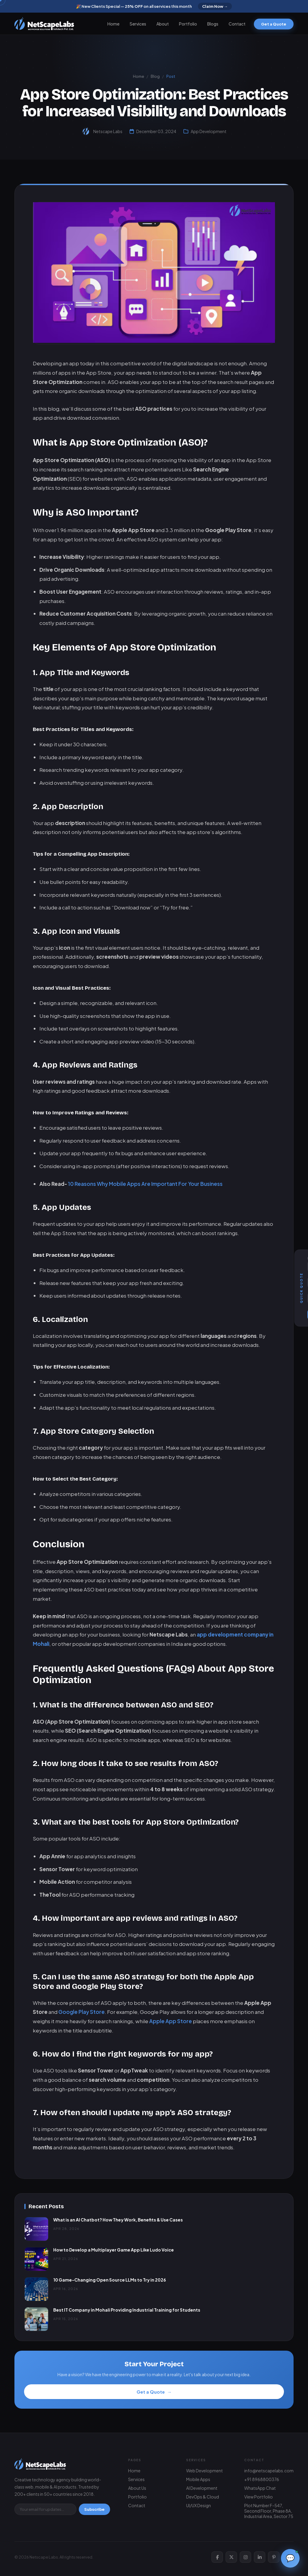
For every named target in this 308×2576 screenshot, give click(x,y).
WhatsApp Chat (260, 2488)
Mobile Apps (198, 2479)
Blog (155, 76)
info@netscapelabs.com (269, 2470)
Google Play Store (81, 2023)
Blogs (212, 23)
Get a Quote (273, 24)
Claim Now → (215, 6)
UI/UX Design (198, 2505)
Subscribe (94, 2509)
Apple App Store (170, 2032)
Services (138, 23)
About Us (137, 2488)
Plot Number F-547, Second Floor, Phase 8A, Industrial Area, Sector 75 (268, 2511)
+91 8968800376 (261, 2479)
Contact (237, 23)
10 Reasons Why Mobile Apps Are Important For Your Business (145, 1194)
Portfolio (188, 23)
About (162, 23)
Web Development (204, 2470)
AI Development (201, 2488)
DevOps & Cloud (202, 2496)
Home (113, 23)
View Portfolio (258, 2496)
